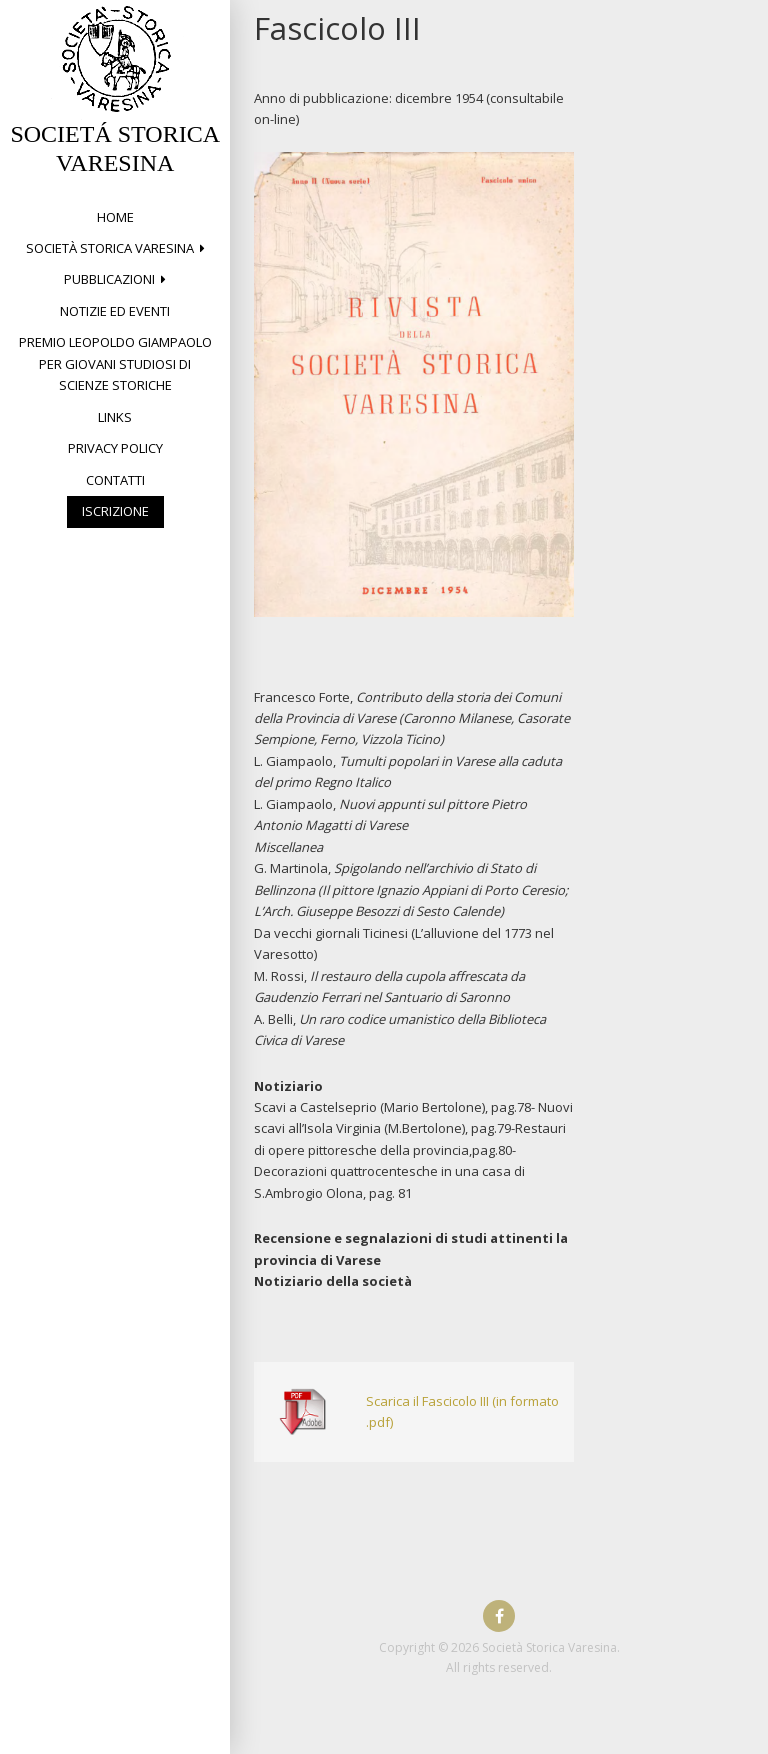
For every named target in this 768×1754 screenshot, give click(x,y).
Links (115, 417)
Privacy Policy (115, 448)
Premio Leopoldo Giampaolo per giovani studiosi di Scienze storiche (115, 363)
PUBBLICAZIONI (109, 279)
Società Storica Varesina (110, 248)
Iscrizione (115, 511)
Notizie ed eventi (115, 311)
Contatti (115, 480)
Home (115, 217)
